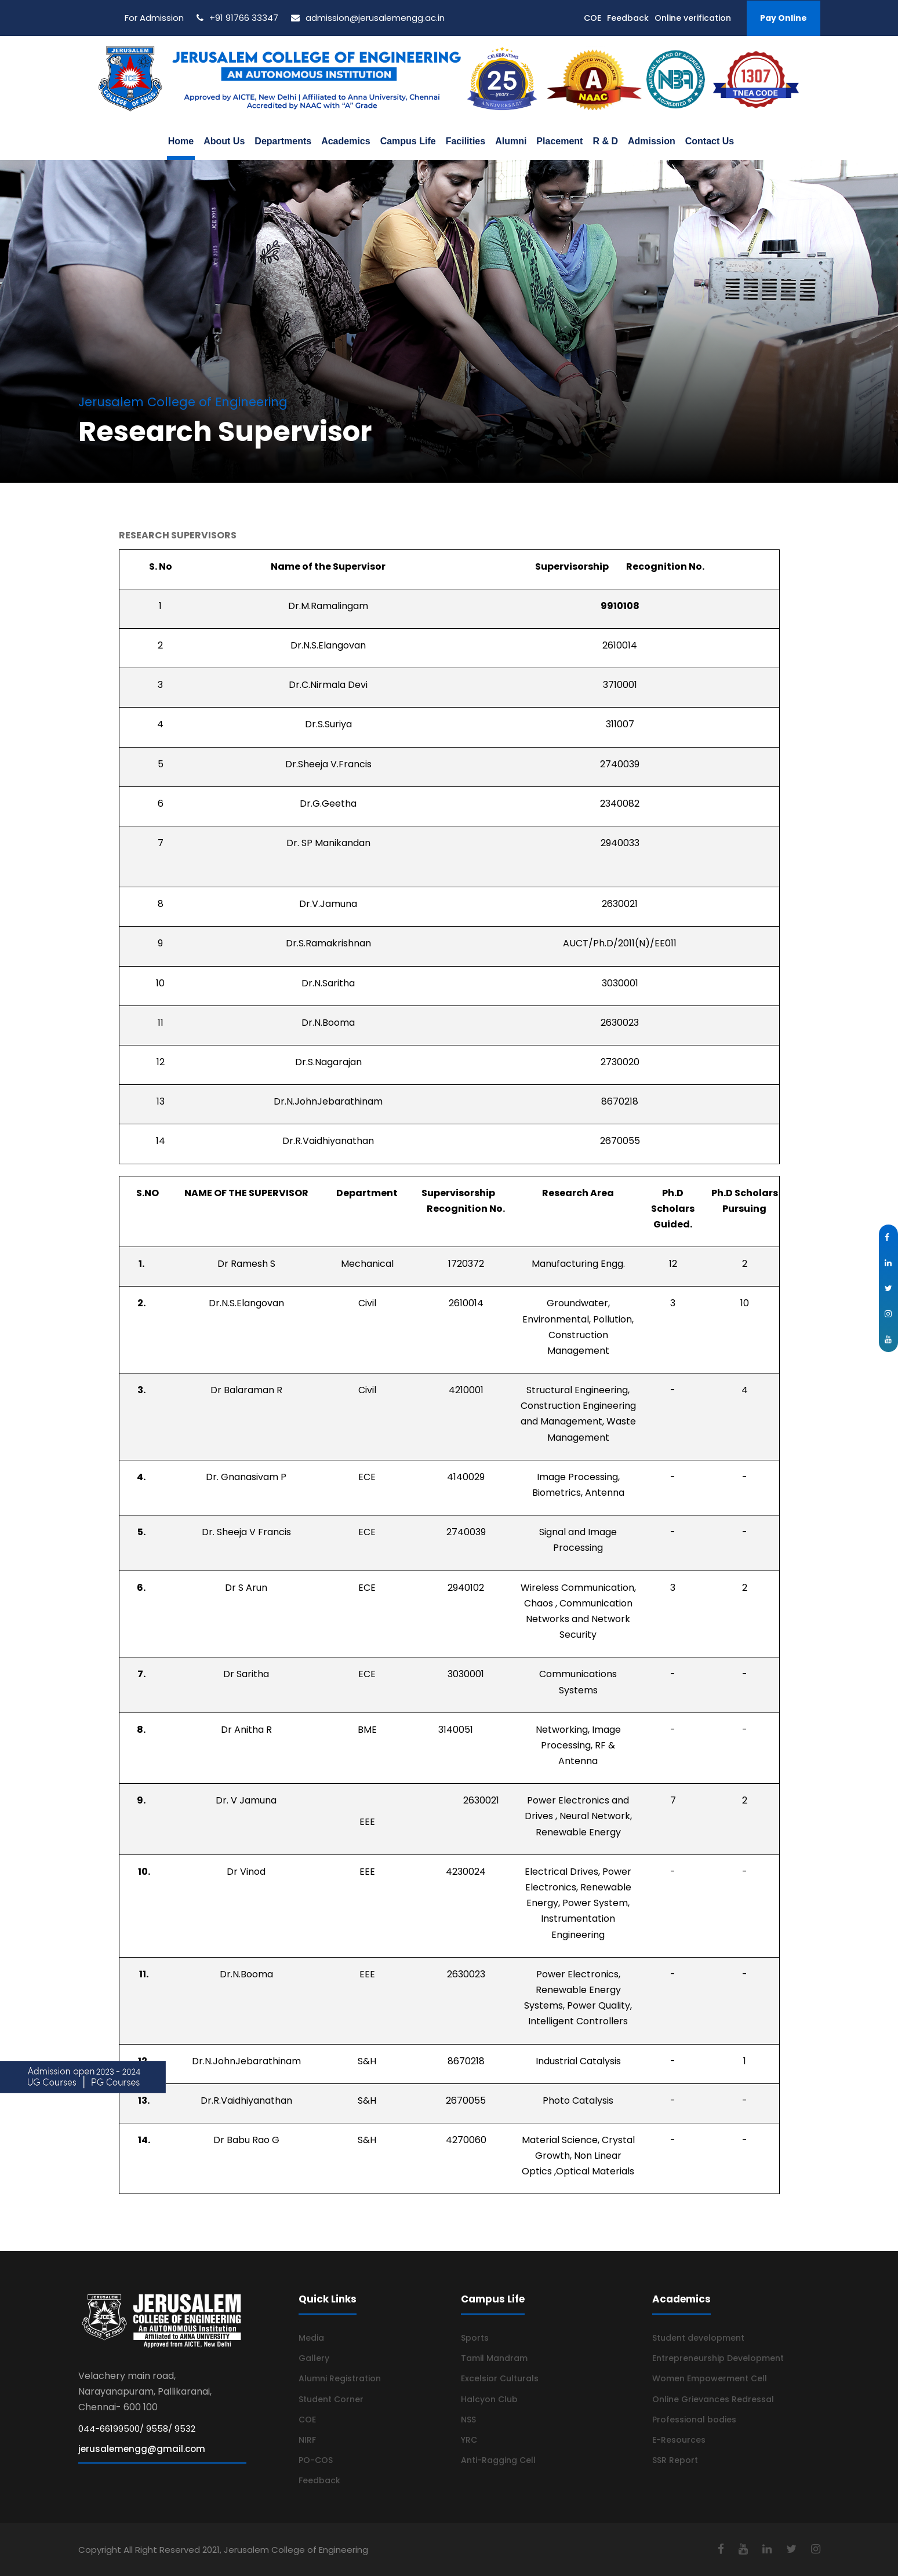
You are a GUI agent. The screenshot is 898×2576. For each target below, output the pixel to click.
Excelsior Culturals (500, 2378)
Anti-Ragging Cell (498, 2460)
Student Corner (331, 2399)
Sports (475, 2338)
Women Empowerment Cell (709, 2378)
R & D (605, 141)
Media (311, 2338)
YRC (469, 2440)
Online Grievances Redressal (713, 2399)
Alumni (510, 141)
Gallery (314, 2358)
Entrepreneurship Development (718, 2358)
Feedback (628, 18)
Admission (651, 141)
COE (592, 18)
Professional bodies (694, 2419)
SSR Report (675, 2460)
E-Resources (679, 2440)
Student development (698, 2338)
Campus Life (408, 141)
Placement (559, 141)
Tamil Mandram (494, 2358)
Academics (345, 141)
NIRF (307, 2440)
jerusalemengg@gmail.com (141, 2449)
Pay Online (783, 18)
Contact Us (709, 141)
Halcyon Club (489, 2399)
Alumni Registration (340, 2378)
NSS (468, 2419)
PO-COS (316, 2460)
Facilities (465, 141)
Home (181, 141)
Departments (283, 141)
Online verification (693, 18)
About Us (224, 141)
